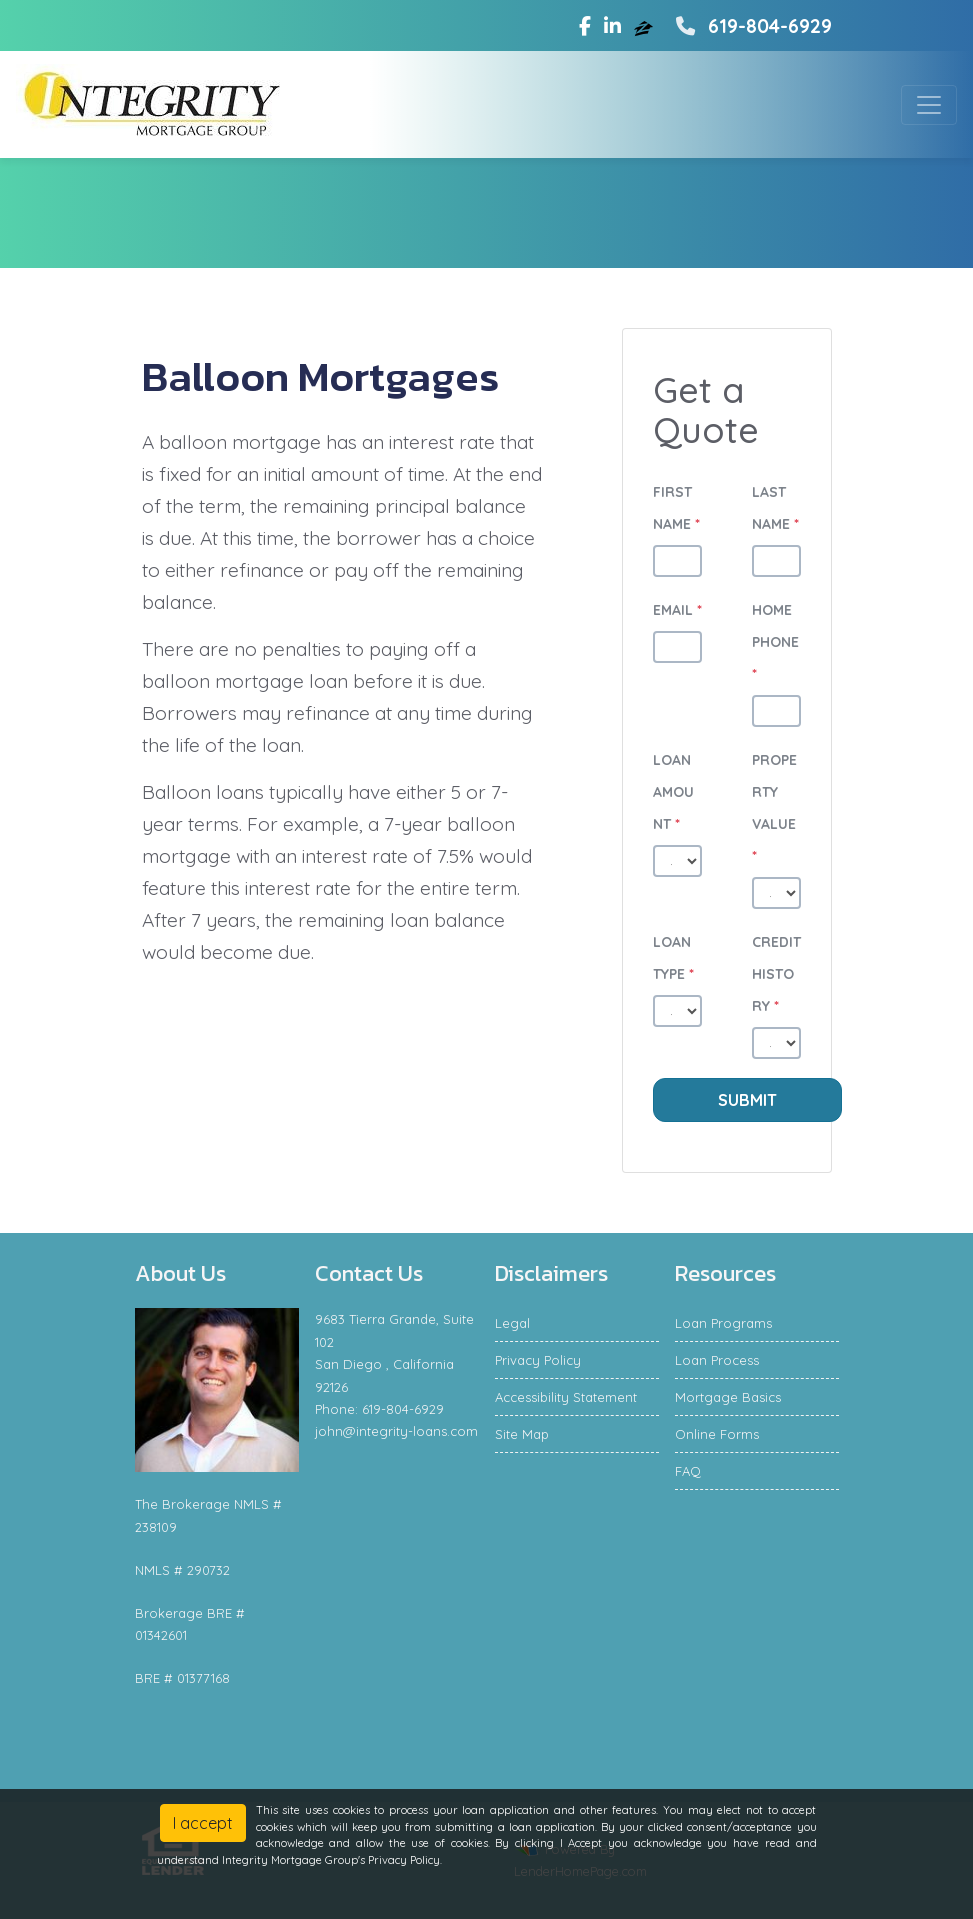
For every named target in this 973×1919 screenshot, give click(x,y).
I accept (203, 1823)
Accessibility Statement (566, 1397)
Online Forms (717, 1434)
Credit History (776, 974)
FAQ (688, 1471)
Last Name (775, 508)
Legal (512, 1323)
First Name (676, 508)
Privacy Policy (538, 1360)
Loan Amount (673, 792)
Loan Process (717, 1360)
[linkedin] (612, 26)
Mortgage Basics (728, 1397)
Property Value (774, 808)
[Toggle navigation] (929, 105)
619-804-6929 (751, 26)
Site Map (522, 1434)
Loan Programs (723, 1323)
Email (677, 610)
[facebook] (585, 26)
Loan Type (673, 958)
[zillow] (646, 26)
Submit (747, 1100)
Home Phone (775, 642)
